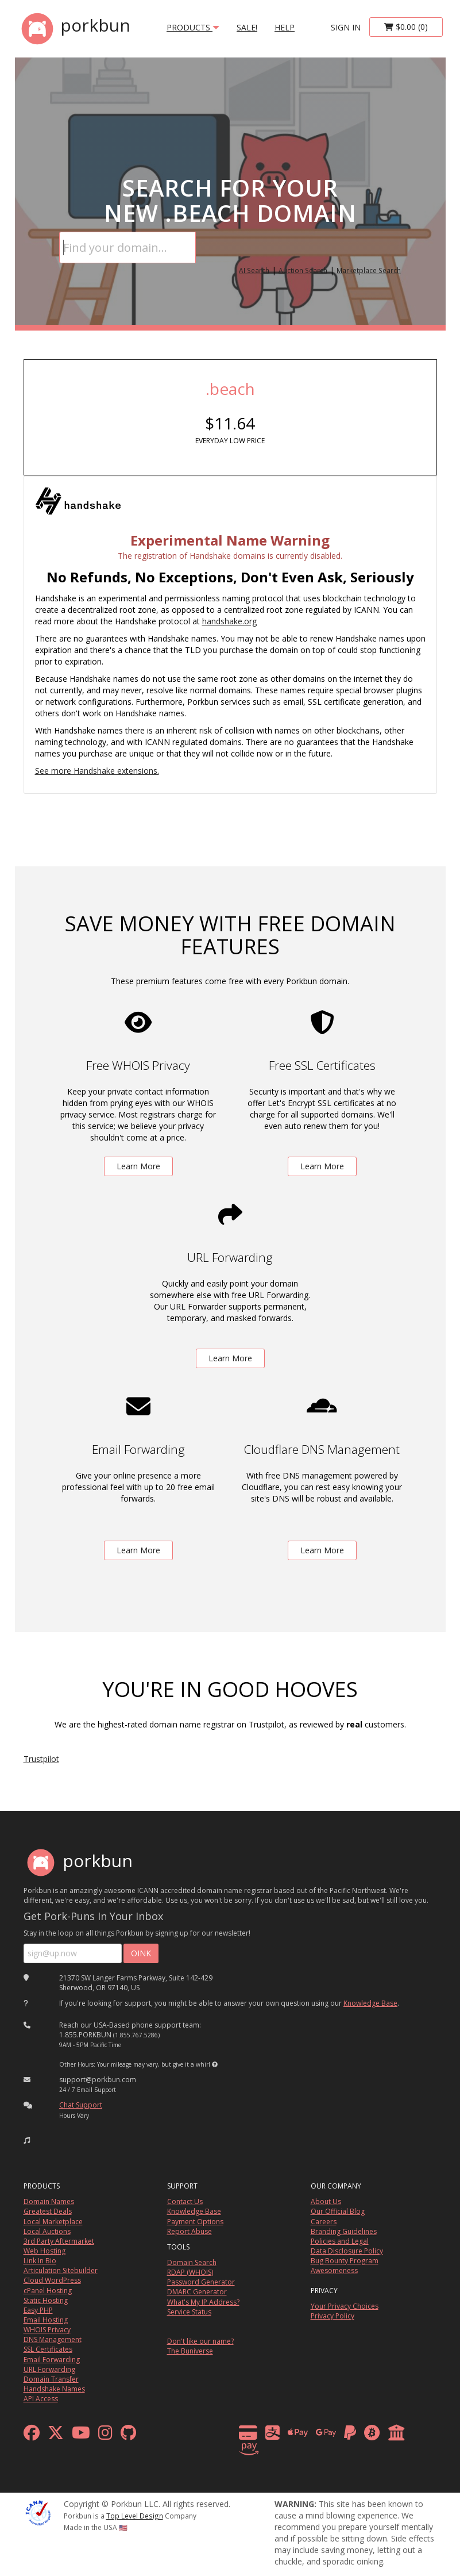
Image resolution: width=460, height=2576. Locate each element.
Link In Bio (40, 2261)
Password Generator (201, 2282)
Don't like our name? (200, 2341)
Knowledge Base (370, 2003)
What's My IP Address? (203, 2302)
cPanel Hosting (48, 2290)
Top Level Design (134, 2515)
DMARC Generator (197, 2292)
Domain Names (49, 2201)
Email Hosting (46, 2320)
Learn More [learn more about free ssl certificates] (322, 1166)
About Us (326, 2201)
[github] (128, 2435)
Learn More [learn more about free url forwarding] (230, 1358)
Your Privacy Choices (344, 2306)
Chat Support (80, 2105)
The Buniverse (190, 2351)
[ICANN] (38, 2511)
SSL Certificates (48, 2349)
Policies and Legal (340, 2241)
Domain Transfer (51, 2379)
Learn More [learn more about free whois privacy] (138, 1166)
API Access (41, 2399)
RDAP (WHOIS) (190, 2272)
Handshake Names (54, 2389)
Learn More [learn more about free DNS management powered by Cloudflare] (322, 1550)
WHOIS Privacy (47, 2330)
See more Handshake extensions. (97, 770)
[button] (215, 2064)
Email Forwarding (52, 2359)
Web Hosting (44, 2251)
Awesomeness (334, 2270)
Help (285, 27)
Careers (324, 2221)
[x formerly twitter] (56, 2435)
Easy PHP (38, 2310)
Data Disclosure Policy (347, 2251)
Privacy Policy (332, 2316)
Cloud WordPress (52, 2280)
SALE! (247, 27)
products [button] (193, 27)
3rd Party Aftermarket (59, 2241)
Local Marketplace (53, 2221)
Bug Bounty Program (344, 2261)
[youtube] (81, 2435)
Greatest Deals (48, 2211)
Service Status (189, 2312)
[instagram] (105, 2435)
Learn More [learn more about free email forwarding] (138, 1550)
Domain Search (192, 2262)
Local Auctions (47, 2231)
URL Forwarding (49, 2369)
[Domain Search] (127, 247)
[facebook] (32, 2435)
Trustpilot (41, 1758)
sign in (346, 27)
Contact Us (185, 2201)
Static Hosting (46, 2300)
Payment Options (195, 2221)
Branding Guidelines (344, 2231)
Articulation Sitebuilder (61, 2270)
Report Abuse (189, 2231)
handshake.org (229, 621)
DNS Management (53, 2339)
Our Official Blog (338, 2211)
